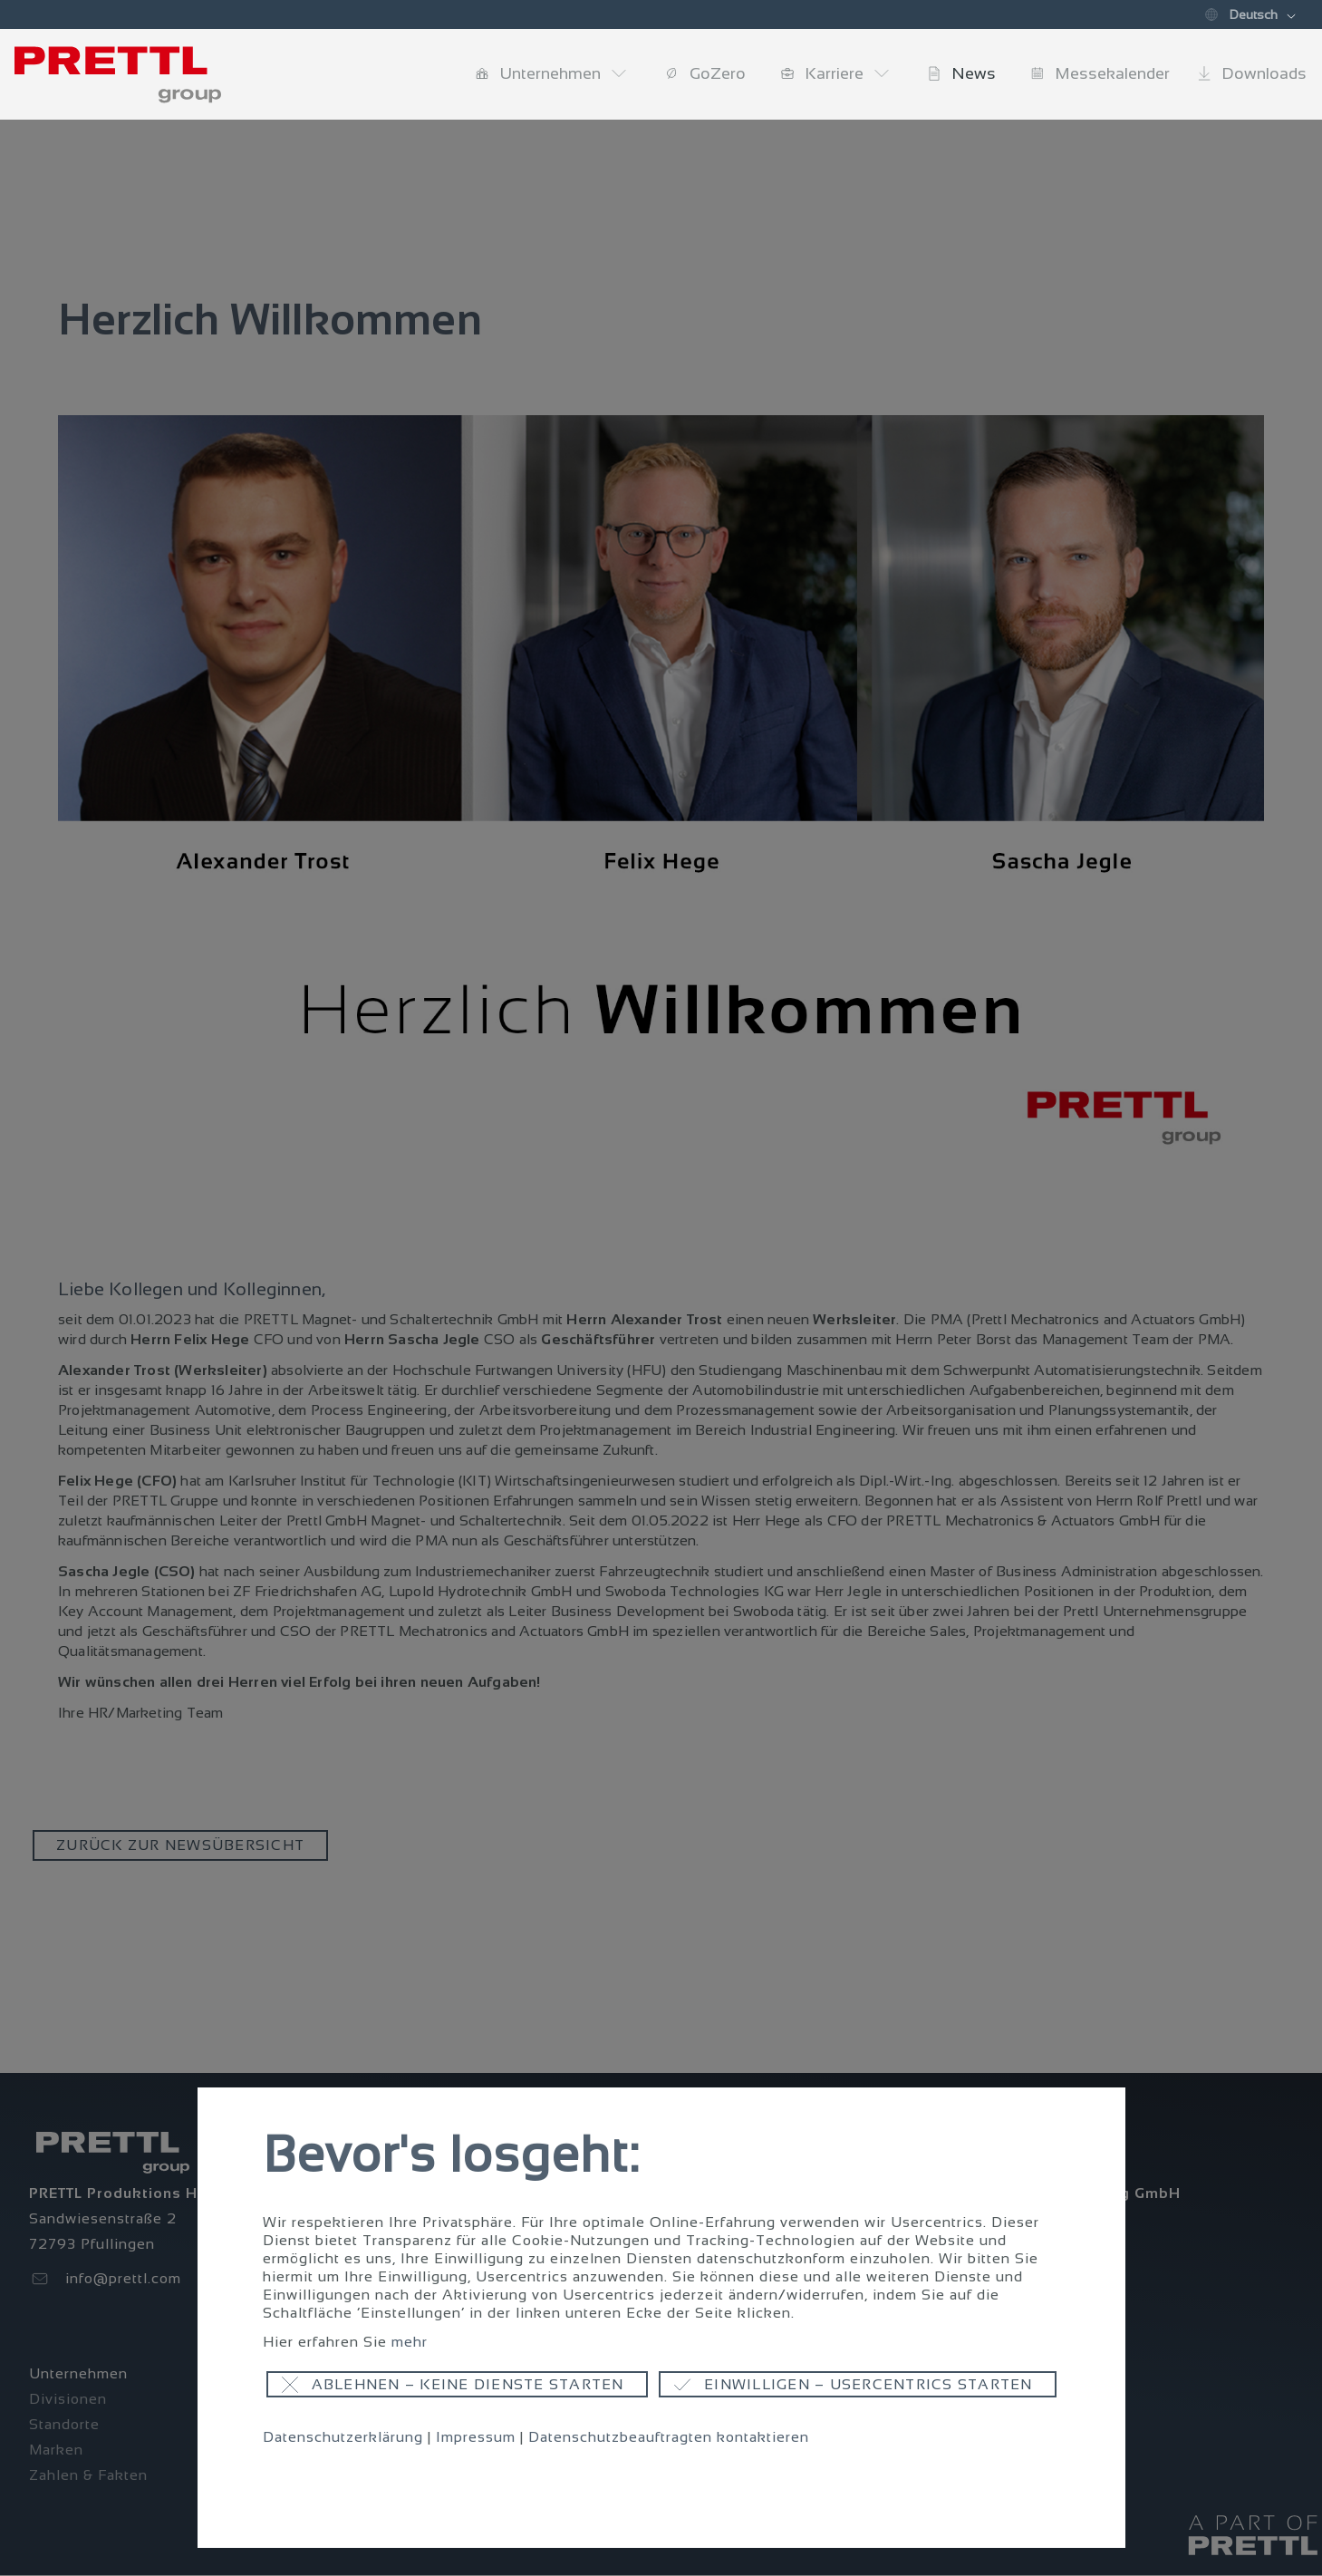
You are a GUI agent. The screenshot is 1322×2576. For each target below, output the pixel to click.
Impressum (476, 2437)
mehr (409, 2341)
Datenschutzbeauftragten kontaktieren (668, 2437)
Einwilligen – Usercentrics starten (868, 2384)
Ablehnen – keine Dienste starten (468, 2384)
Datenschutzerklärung (343, 2437)
